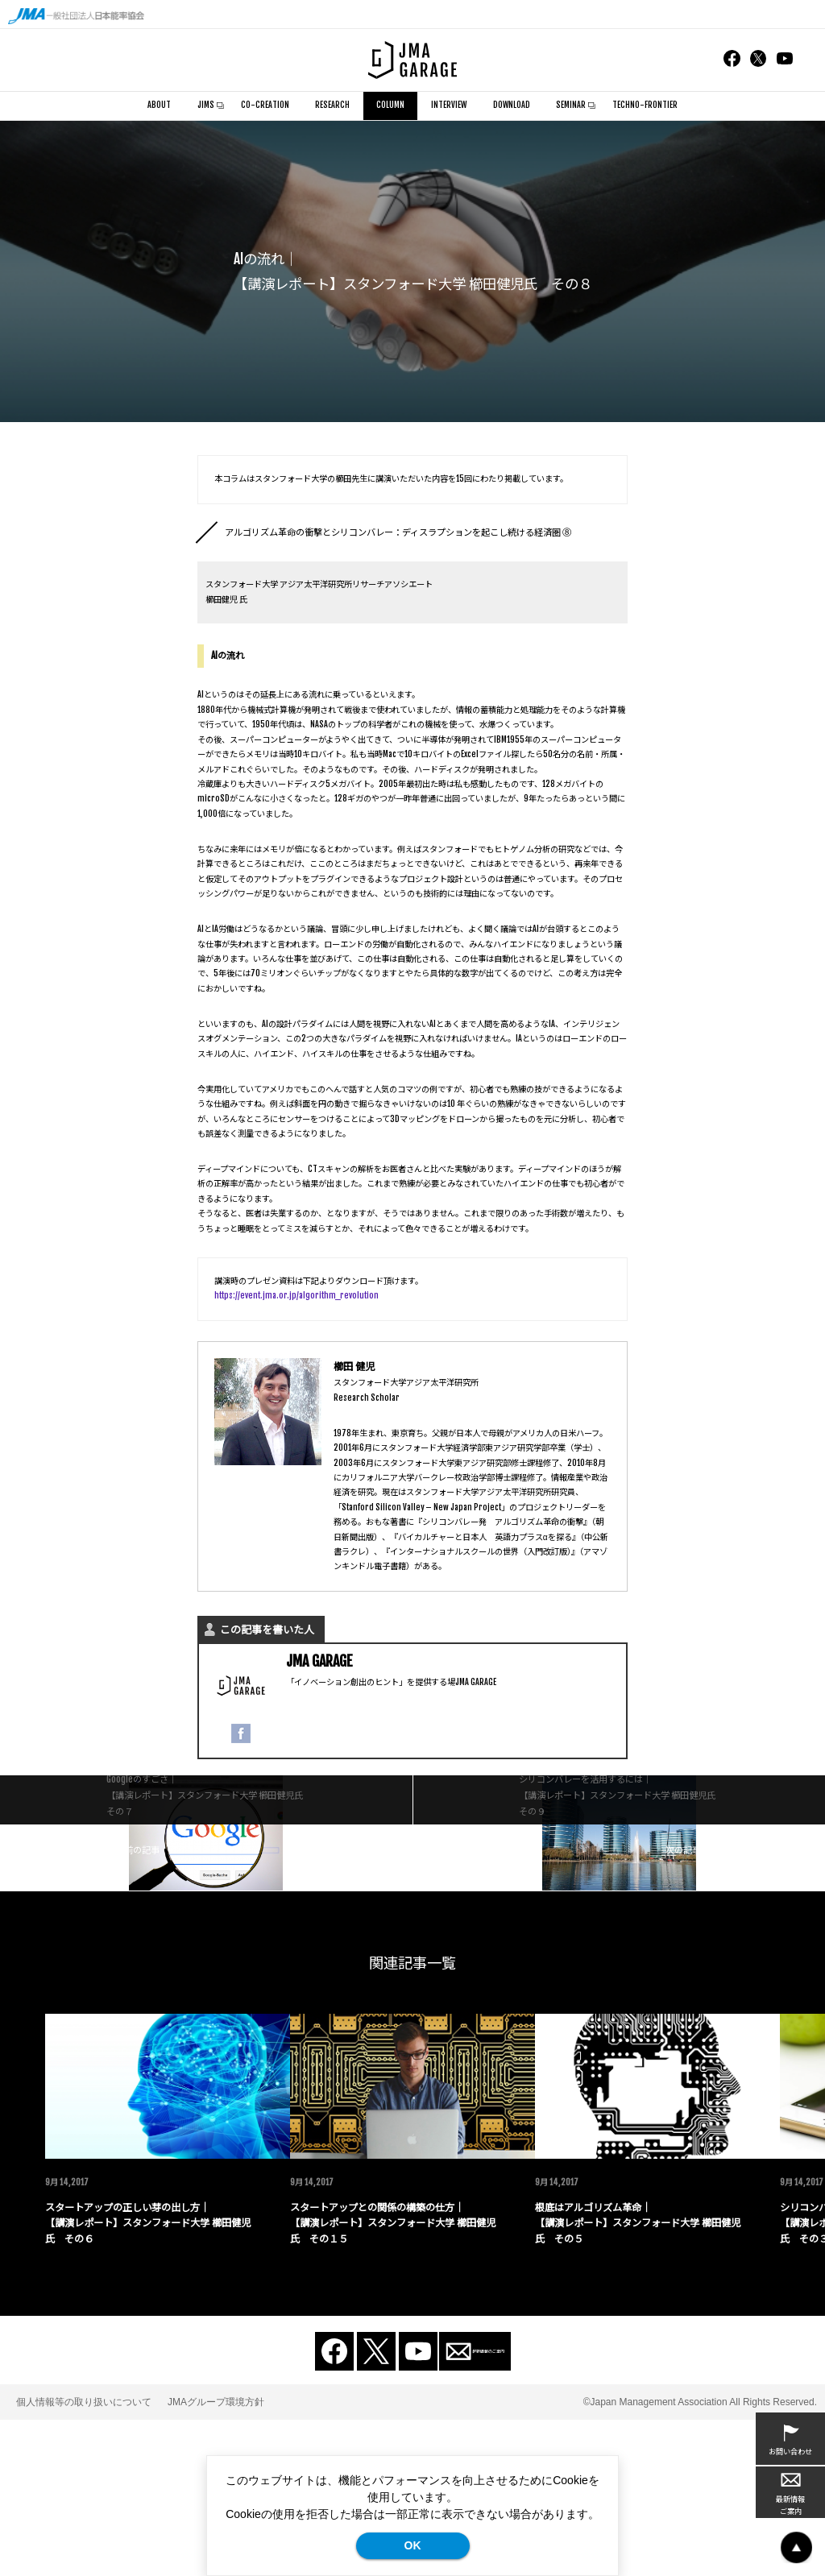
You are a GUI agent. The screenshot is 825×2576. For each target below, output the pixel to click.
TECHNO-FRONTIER (645, 105)
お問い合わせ (790, 2439)
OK (412, 2545)
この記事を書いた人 (267, 1629)
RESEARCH (332, 105)
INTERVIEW (448, 105)
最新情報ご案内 (790, 2493)
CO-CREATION (265, 105)
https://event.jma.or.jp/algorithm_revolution (296, 1295)
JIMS (205, 105)
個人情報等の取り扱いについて (83, 2557)
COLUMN (390, 106)
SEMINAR (571, 105)
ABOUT (159, 105)
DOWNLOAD (511, 105)
